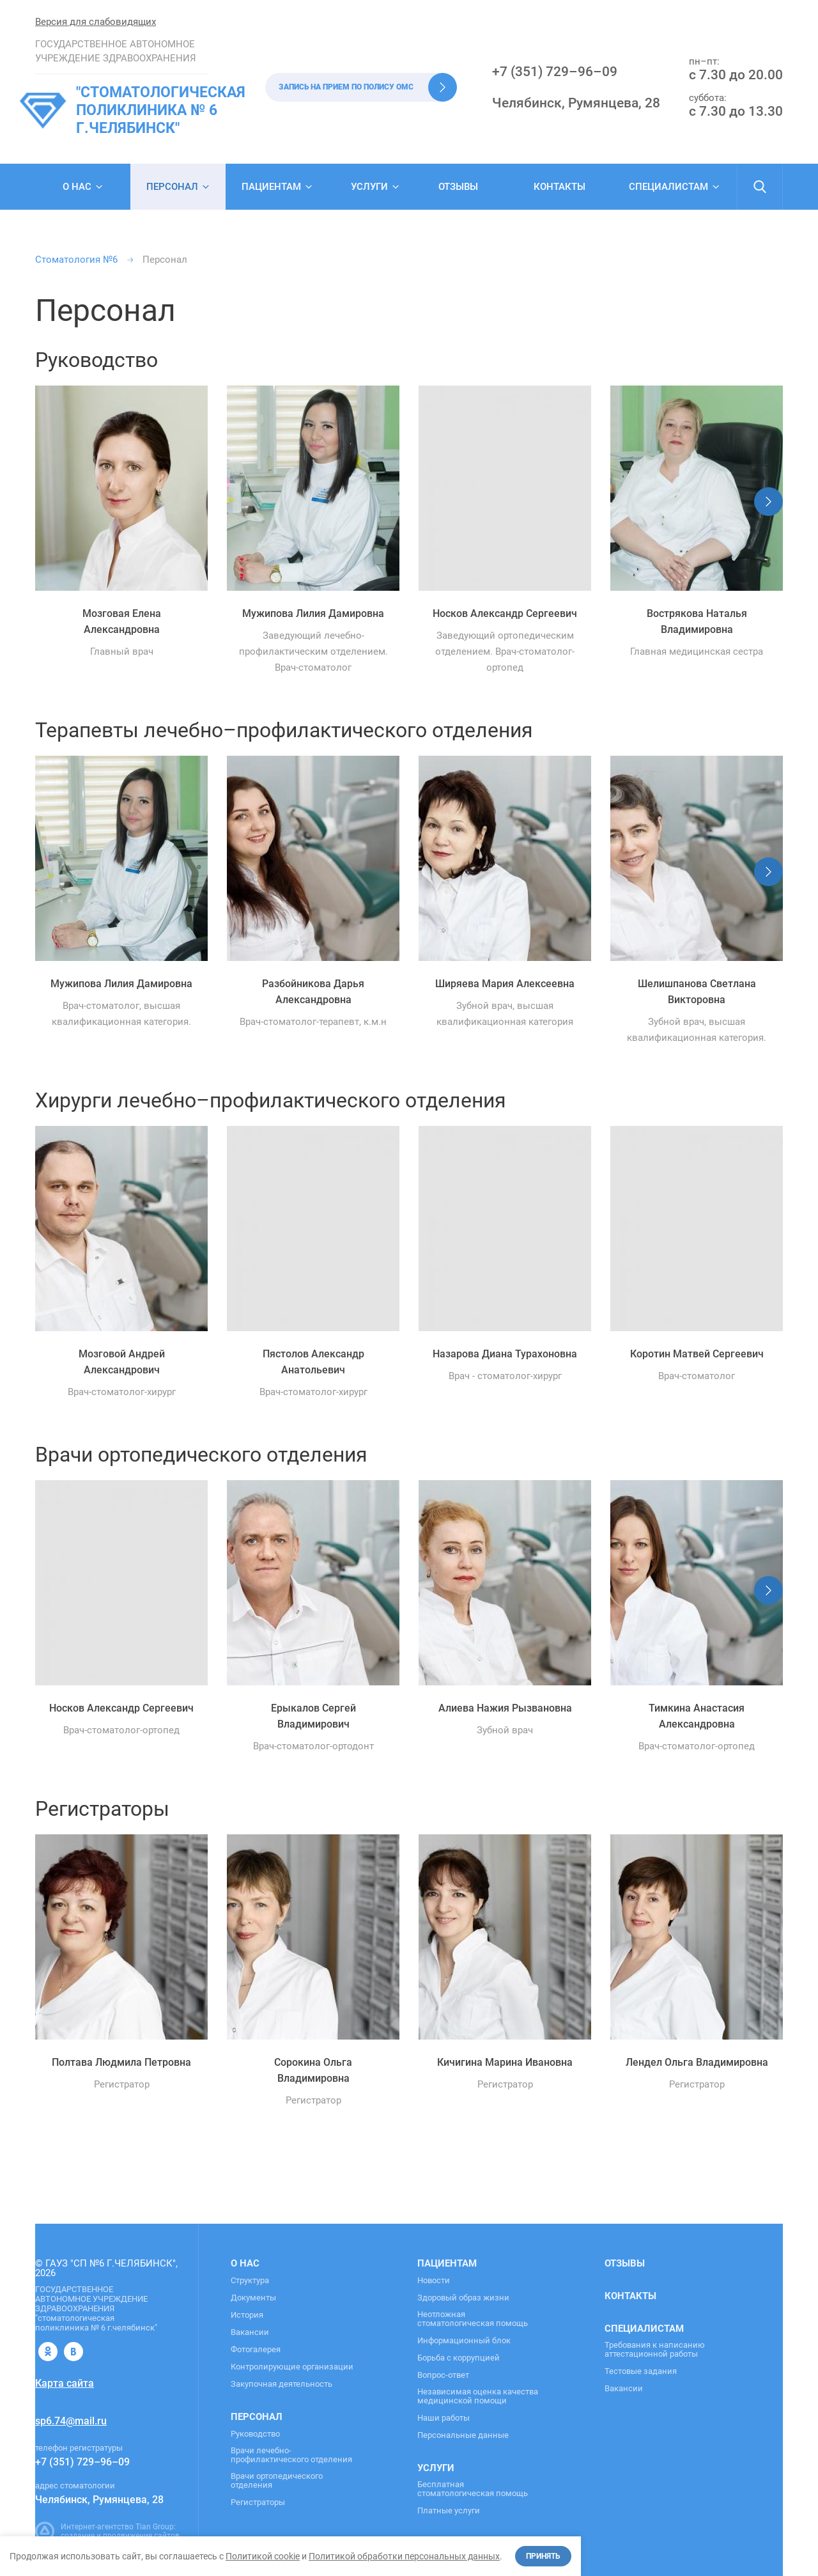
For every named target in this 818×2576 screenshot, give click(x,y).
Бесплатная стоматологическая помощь (472, 2489)
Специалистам (668, 186)
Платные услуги (448, 2510)
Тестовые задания (641, 2371)
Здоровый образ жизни (463, 2297)
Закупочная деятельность (281, 2384)
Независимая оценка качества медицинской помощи (477, 2396)
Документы (253, 2297)
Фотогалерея (256, 2349)
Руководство (96, 360)
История (247, 2315)
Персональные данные (463, 2435)
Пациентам (271, 186)
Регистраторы (102, 1808)
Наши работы (443, 2418)
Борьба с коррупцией (458, 2358)
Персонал (256, 2416)
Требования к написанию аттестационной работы (655, 2350)
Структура (250, 2280)
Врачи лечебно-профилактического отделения (291, 2455)
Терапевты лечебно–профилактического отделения (284, 730)
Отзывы (458, 186)
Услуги (369, 186)
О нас (77, 186)
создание (78, 2535)
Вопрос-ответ (443, 2375)
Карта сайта (64, 2383)
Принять (543, 2556)
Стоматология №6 (76, 259)
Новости (433, 2280)
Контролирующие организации (292, 2366)
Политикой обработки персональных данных (404, 2556)
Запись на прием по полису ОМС (346, 86)
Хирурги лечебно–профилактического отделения (270, 1100)
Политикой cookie (263, 2556)
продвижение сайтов (141, 2535)
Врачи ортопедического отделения (201, 1454)
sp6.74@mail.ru (71, 2421)
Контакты (559, 186)
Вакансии (250, 2332)
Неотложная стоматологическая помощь (472, 2319)
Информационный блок (464, 2340)
